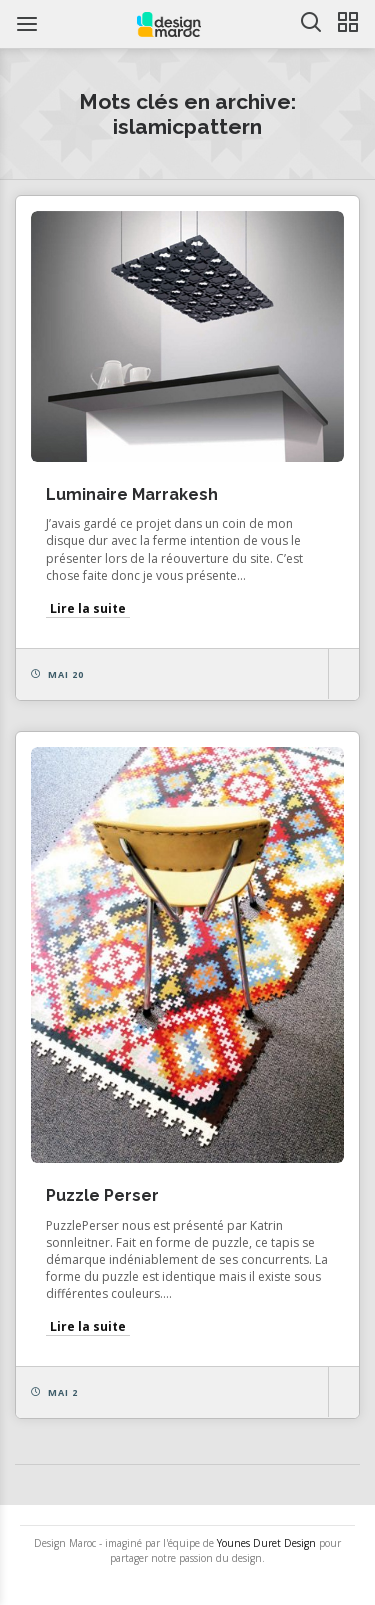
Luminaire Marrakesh (132, 494)
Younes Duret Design (266, 1543)
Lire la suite (88, 608)
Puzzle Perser (102, 1195)
